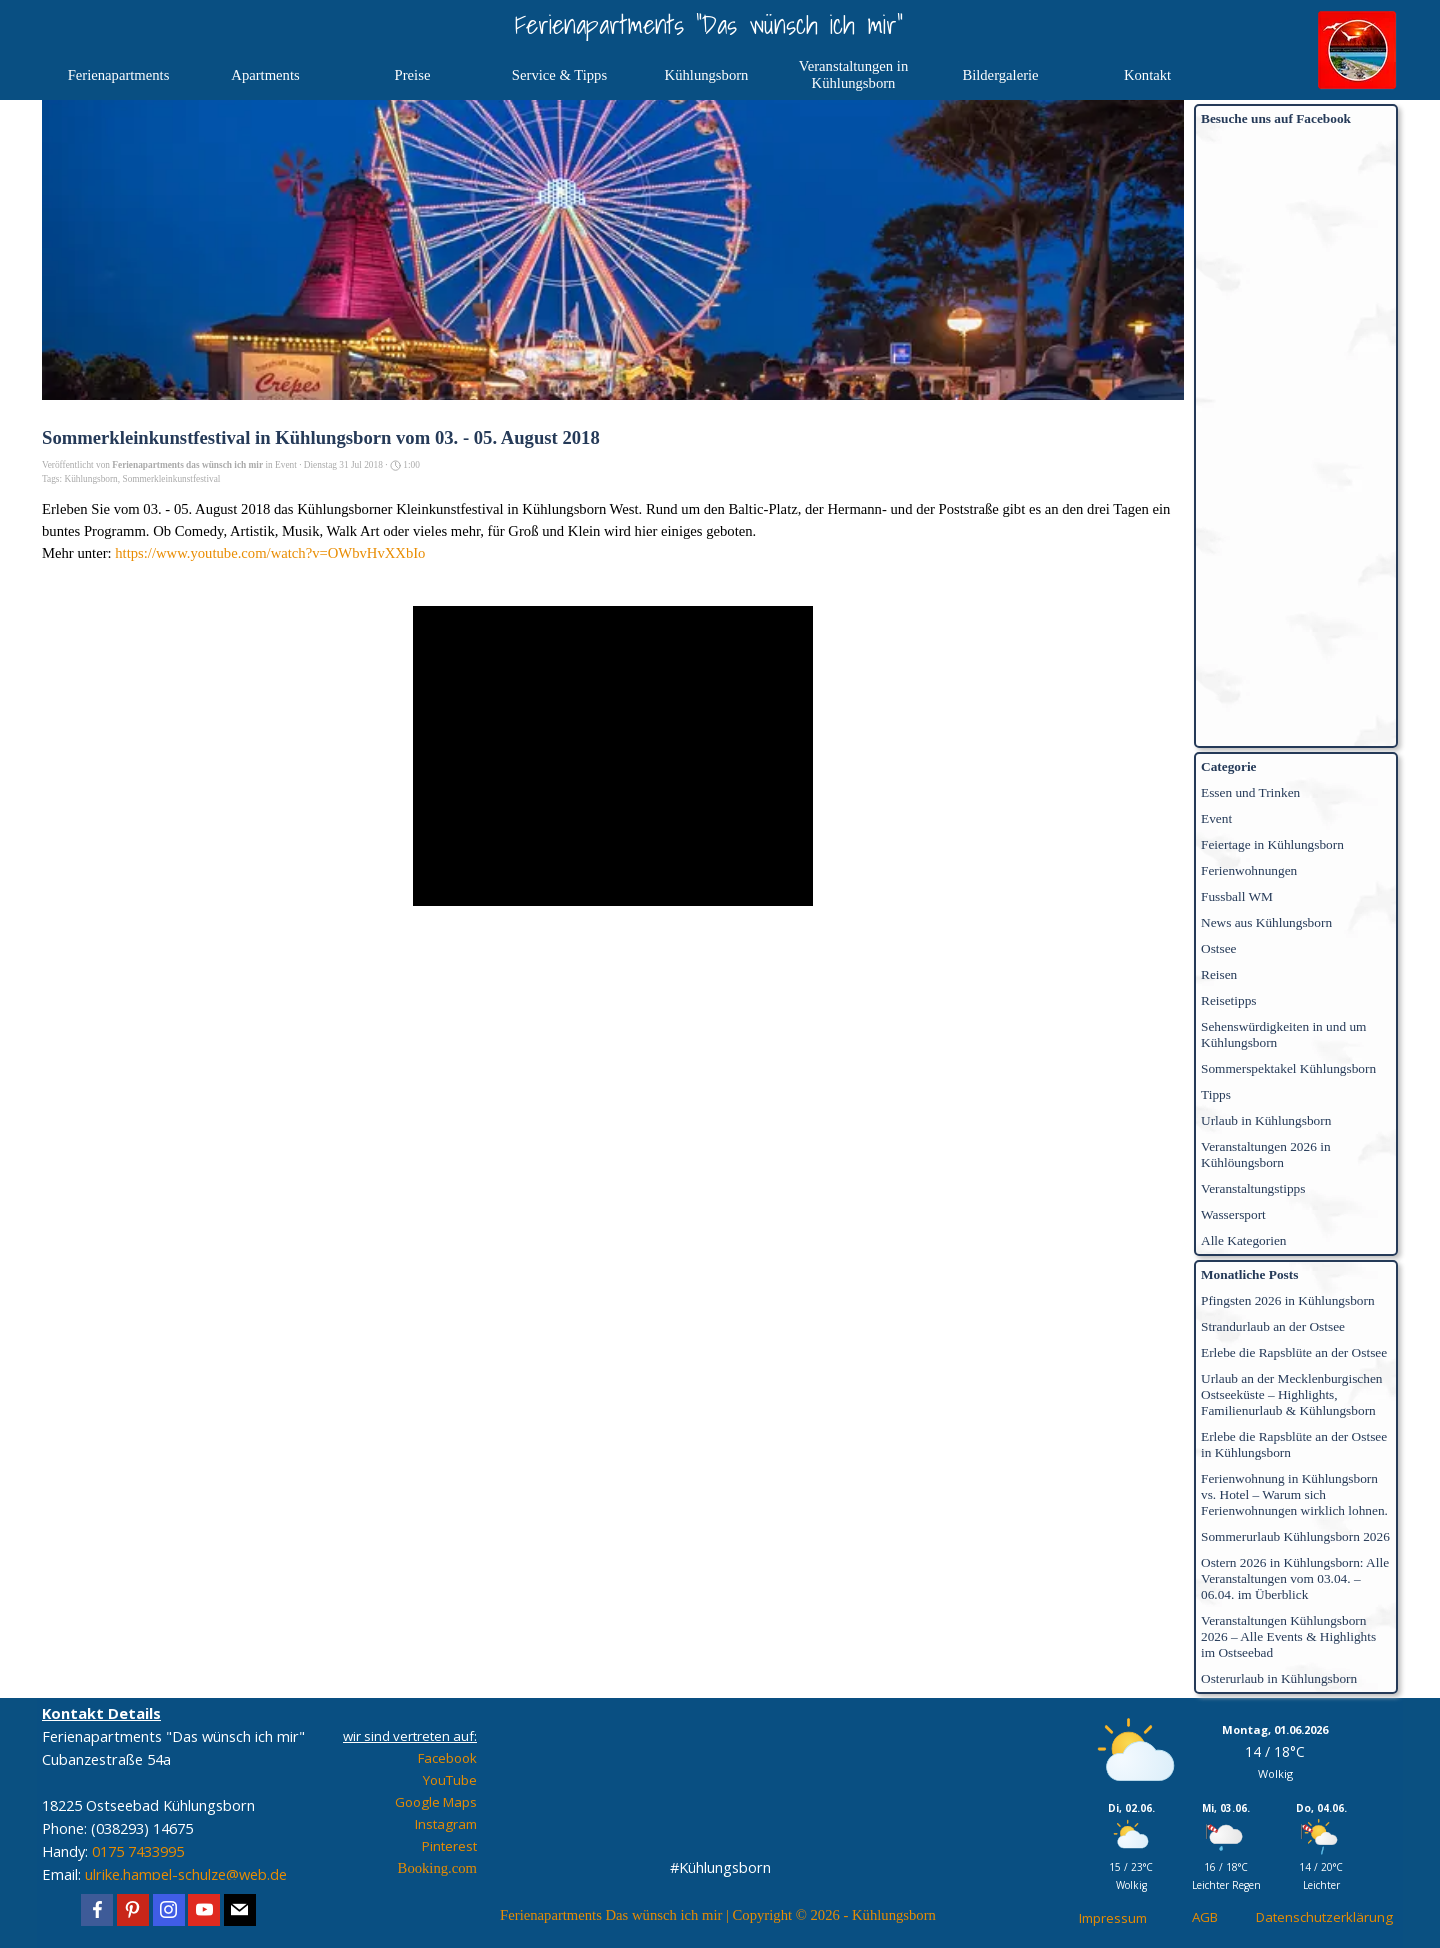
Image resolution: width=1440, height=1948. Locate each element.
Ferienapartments (119, 75)
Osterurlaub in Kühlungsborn (1279, 1678)
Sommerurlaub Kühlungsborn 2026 (1295, 1536)
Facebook (447, 1758)
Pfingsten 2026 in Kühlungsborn (1288, 1300)
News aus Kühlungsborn (1266, 922)
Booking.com (437, 1868)
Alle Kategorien (1244, 1240)
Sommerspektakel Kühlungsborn (1288, 1068)
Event (1216, 818)
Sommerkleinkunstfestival (171, 479)
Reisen (1219, 974)
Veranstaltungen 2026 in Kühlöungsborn (1266, 1154)
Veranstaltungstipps (1253, 1188)
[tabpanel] (182, 1805)
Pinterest (449, 1846)
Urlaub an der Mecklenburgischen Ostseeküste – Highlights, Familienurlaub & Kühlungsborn (1291, 1394)
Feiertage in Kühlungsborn (1272, 844)
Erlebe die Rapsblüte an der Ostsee (1294, 1352)
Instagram (446, 1824)
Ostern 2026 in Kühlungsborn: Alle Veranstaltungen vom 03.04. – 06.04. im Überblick (1295, 1578)
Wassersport (1233, 1214)
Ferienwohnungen (1249, 870)
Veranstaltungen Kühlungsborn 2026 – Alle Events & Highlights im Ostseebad (1288, 1636)
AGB (1205, 1917)
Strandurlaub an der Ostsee (1273, 1326)
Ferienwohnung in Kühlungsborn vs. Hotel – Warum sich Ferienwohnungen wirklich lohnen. (1294, 1494)
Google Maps (436, 1802)
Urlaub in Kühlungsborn (1266, 1120)
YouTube (450, 1780)
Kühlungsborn (90, 479)
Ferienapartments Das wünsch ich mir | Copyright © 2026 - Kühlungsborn (718, 1915)
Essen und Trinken (1250, 792)
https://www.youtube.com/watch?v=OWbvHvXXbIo (270, 553)
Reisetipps (1229, 1000)
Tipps (1216, 1094)
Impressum (1113, 1918)
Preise (413, 75)
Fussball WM (1237, 896)
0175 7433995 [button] (138, 1851)
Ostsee (1219, 948)
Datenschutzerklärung (1324, 1917)
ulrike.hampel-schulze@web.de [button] (186, 1874)
